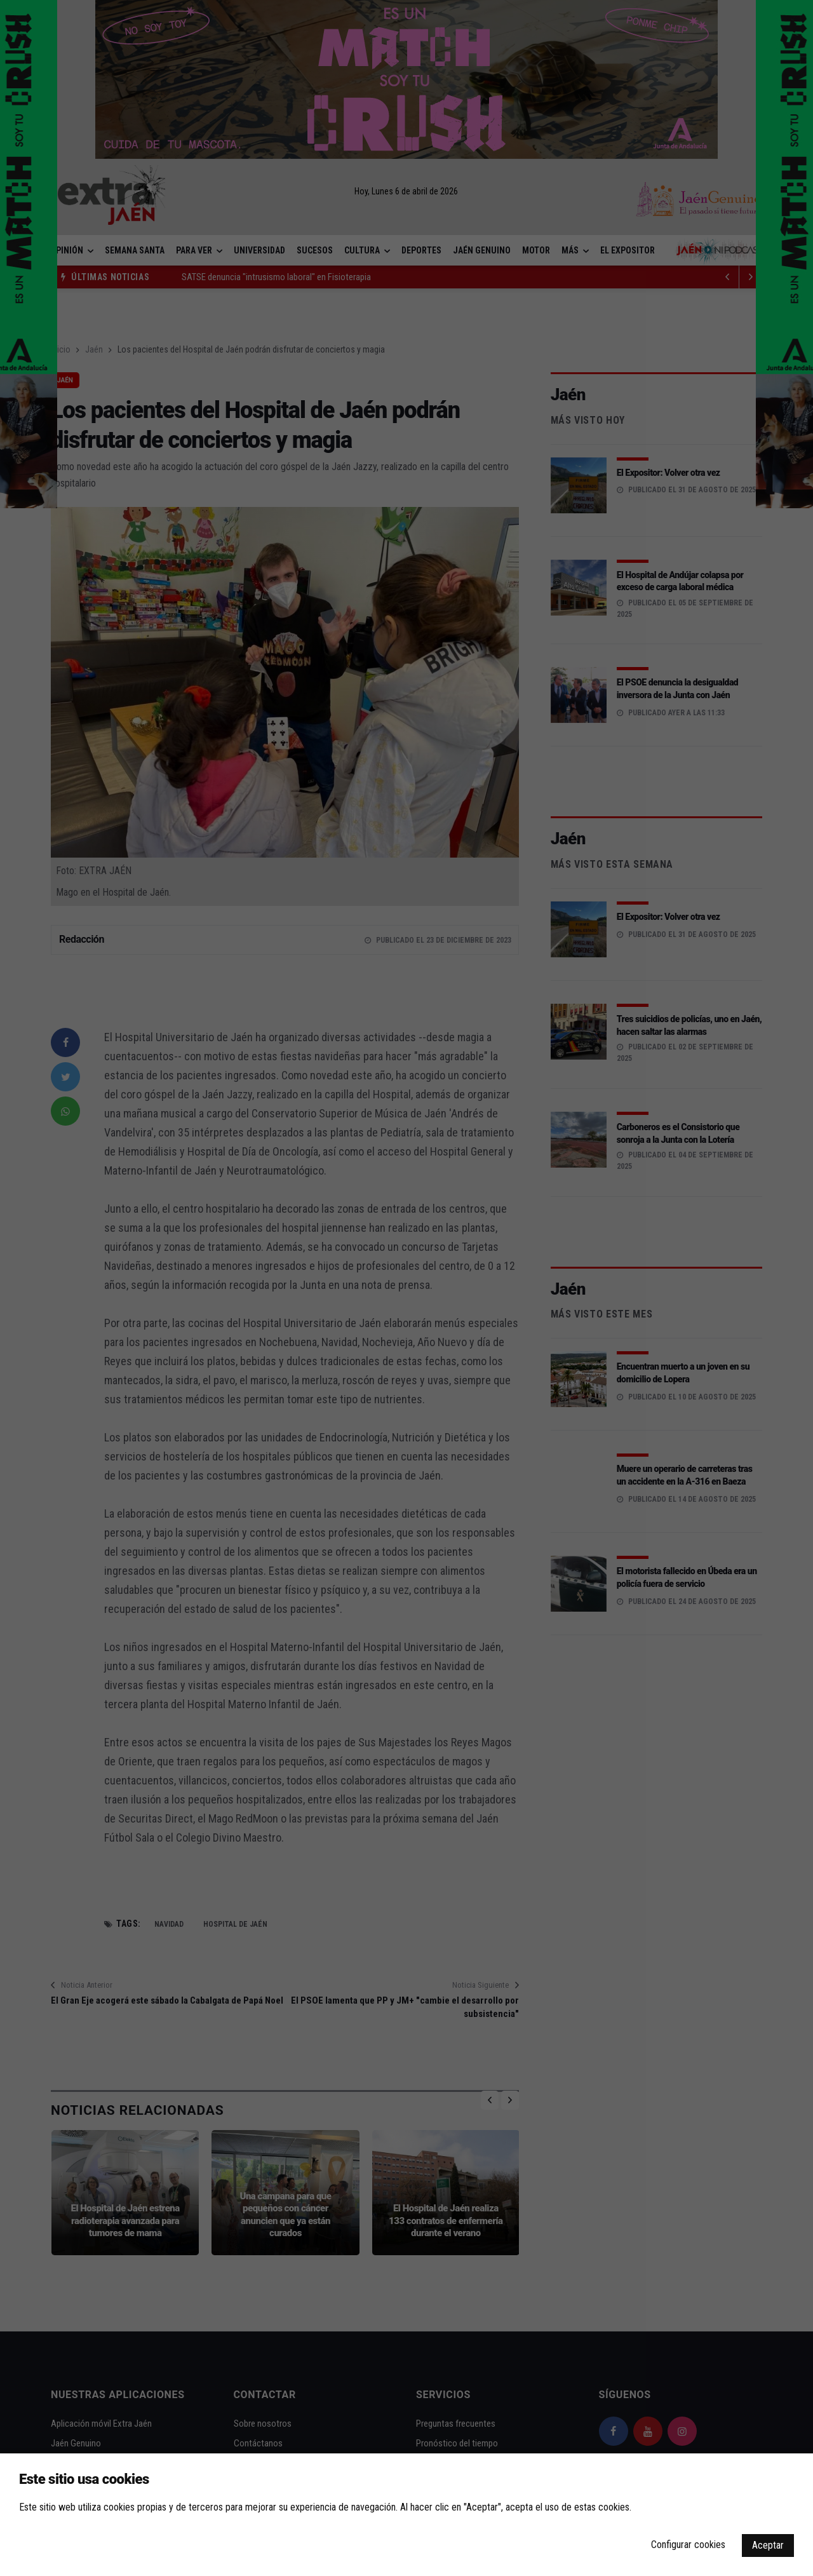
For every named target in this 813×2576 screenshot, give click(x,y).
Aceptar (768, 2545)
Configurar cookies (688, 2545)
